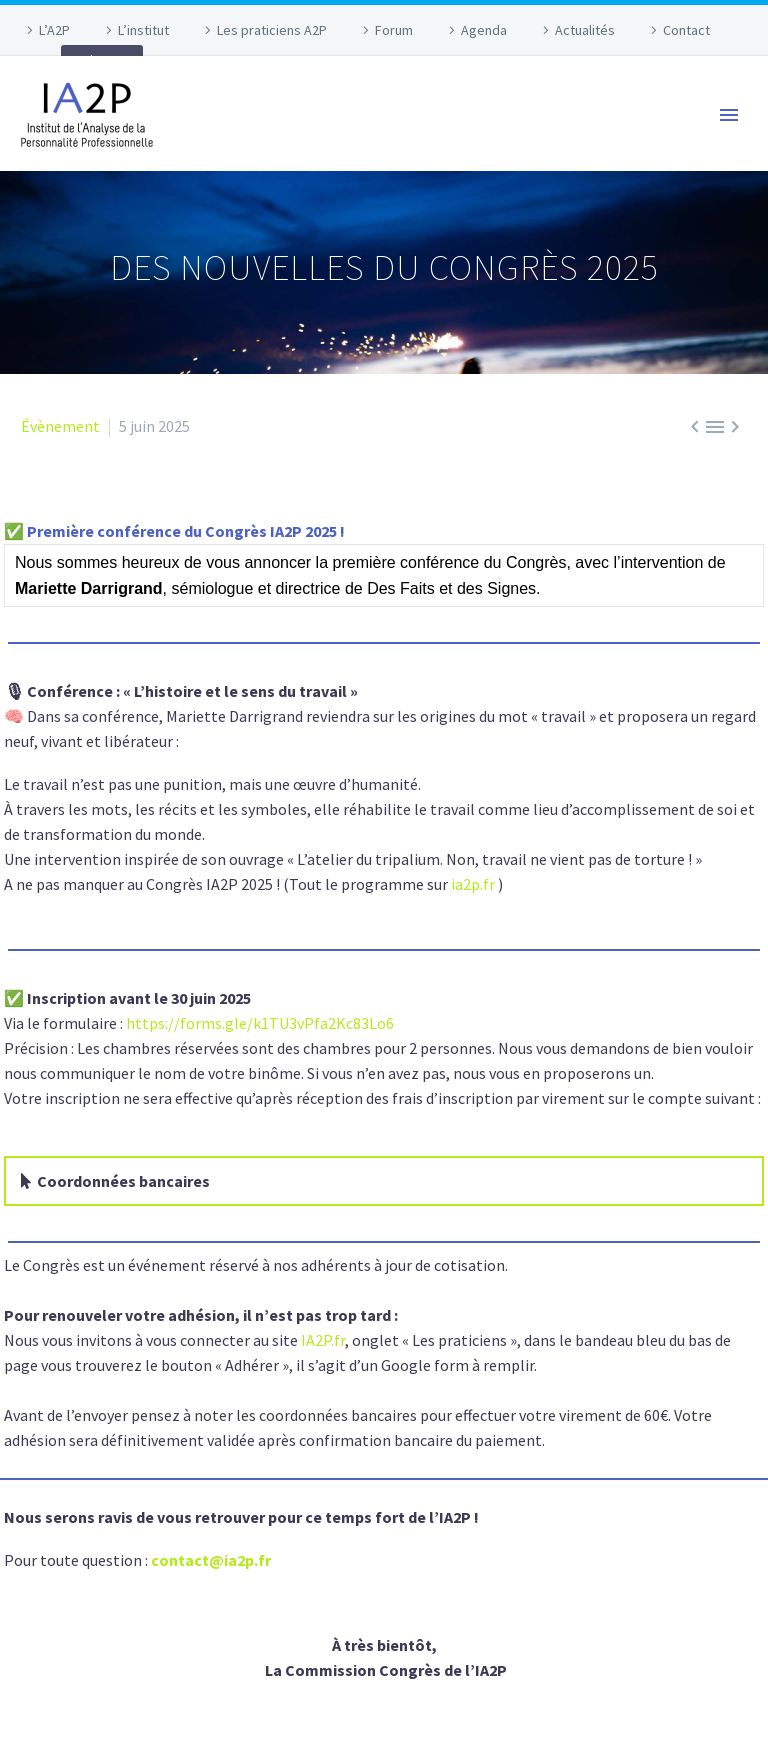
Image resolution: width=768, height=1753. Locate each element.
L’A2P (54, 30)
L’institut (143, 30)
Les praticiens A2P (272, 30)
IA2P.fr (323, 1340)
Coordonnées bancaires (123, 1181)
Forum (394, 30)
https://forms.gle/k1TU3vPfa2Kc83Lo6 (260, 1023)
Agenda (484, 30)
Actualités (585, 30)
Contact (686, 30)
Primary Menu (729, 115)
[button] (384, 1181)
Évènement (60, 426)
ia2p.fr (473, 884)
